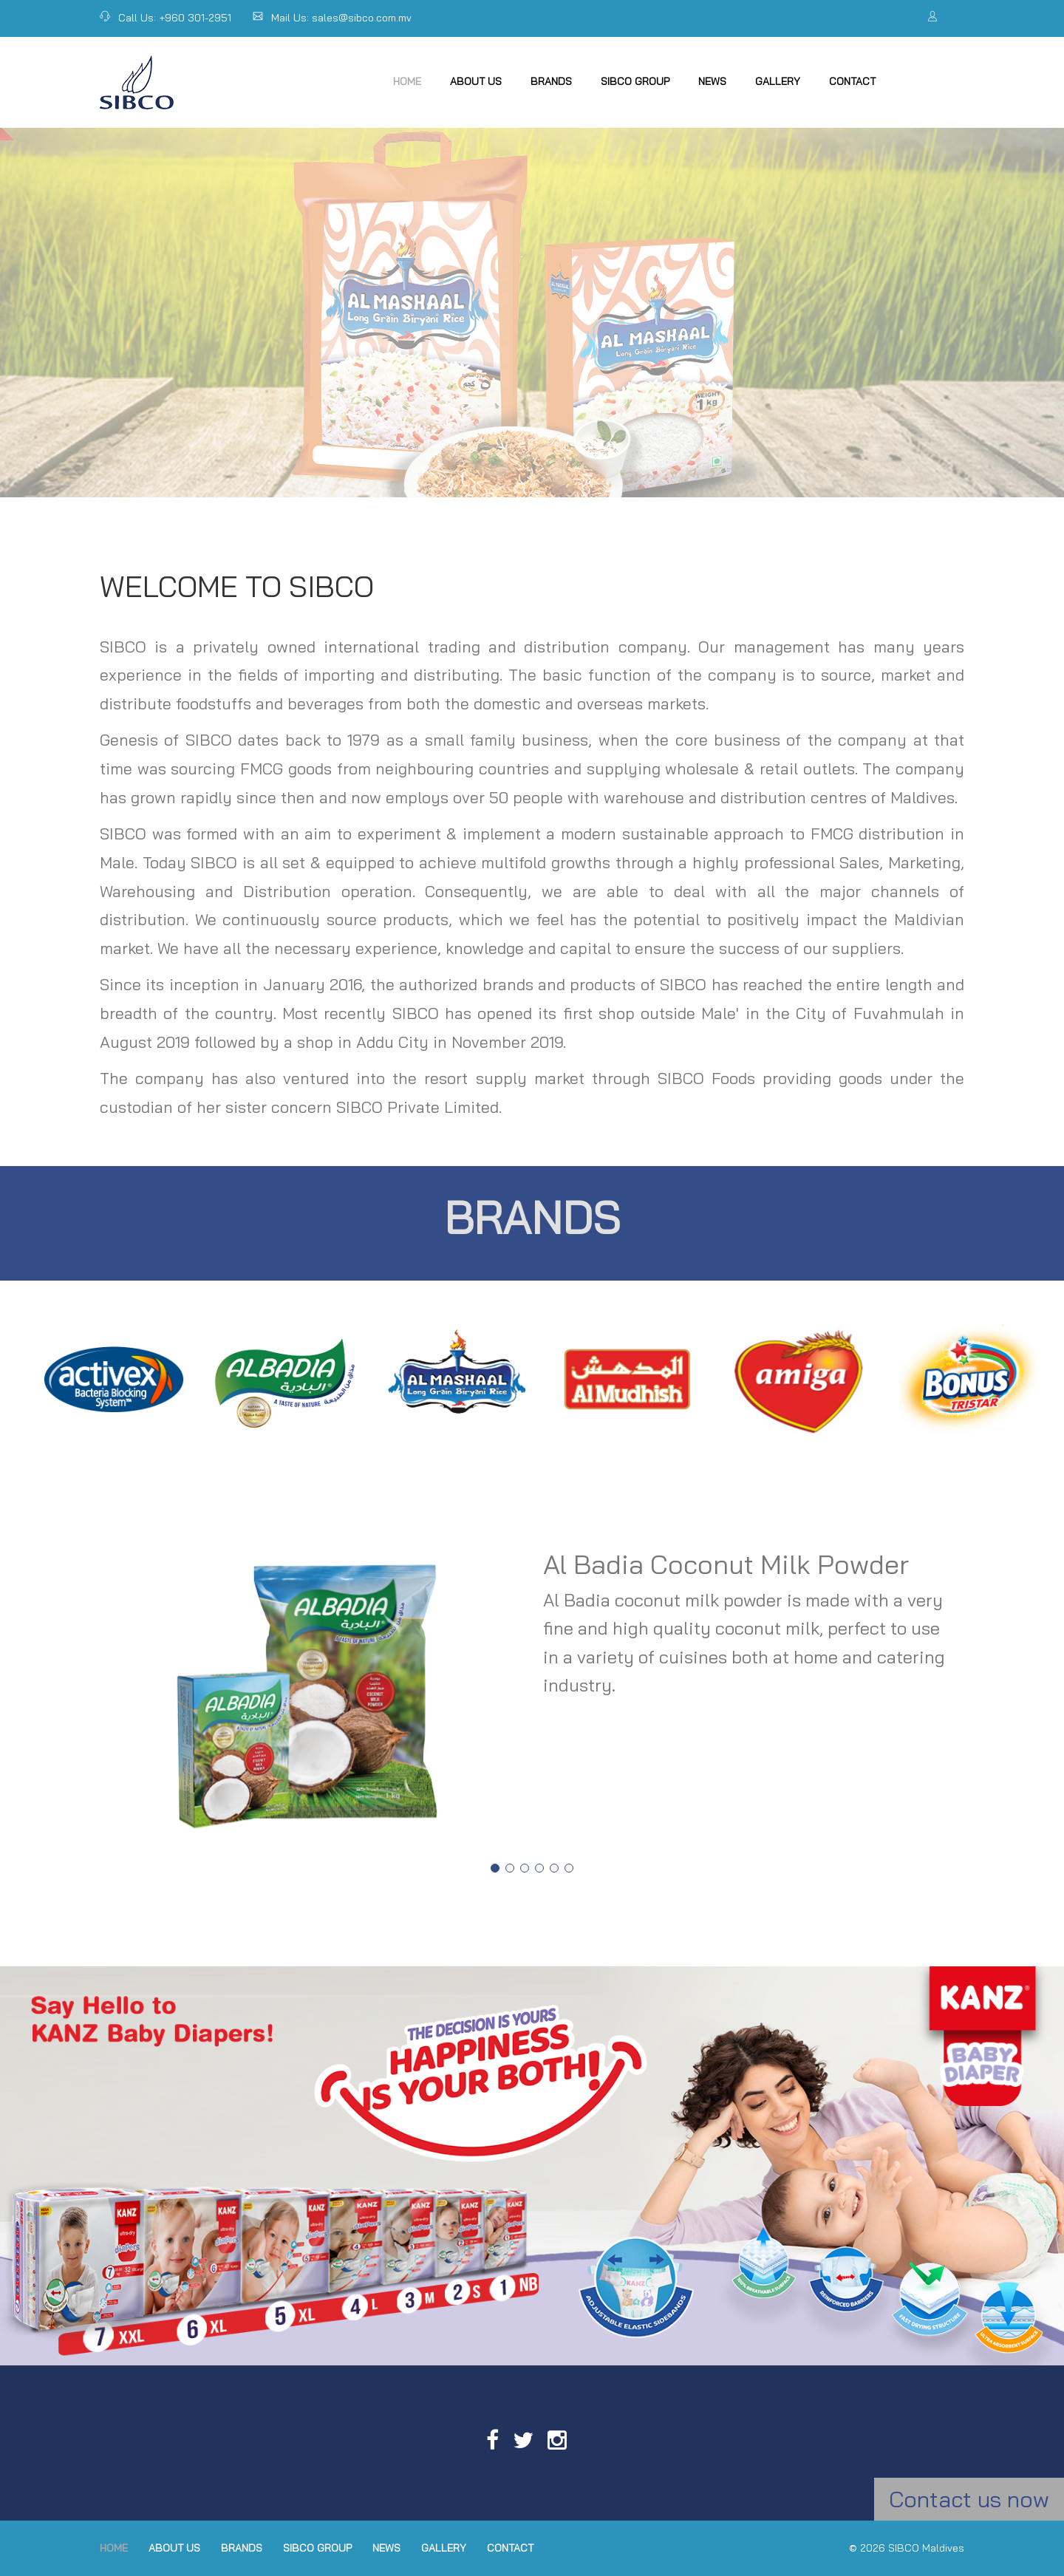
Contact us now (969, 2499)
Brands (551, 81)
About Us (476, 81)
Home (407, 81)
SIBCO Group (635, 81)
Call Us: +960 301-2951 (165, 17)
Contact (852, 81)
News (712, 81)
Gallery (777, 81)
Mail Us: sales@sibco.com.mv (332, 17)
